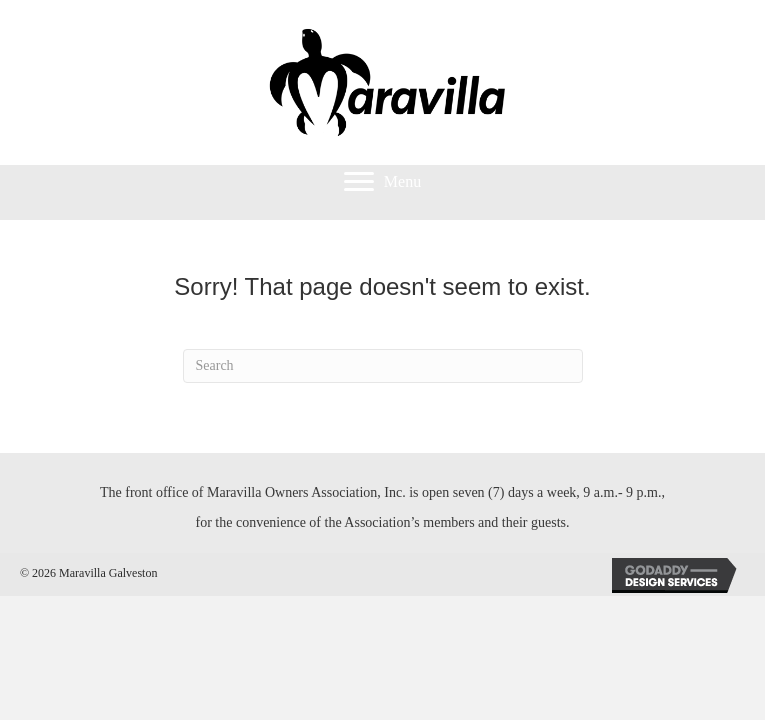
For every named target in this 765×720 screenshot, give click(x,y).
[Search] (383, 366)
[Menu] (382, 182)
